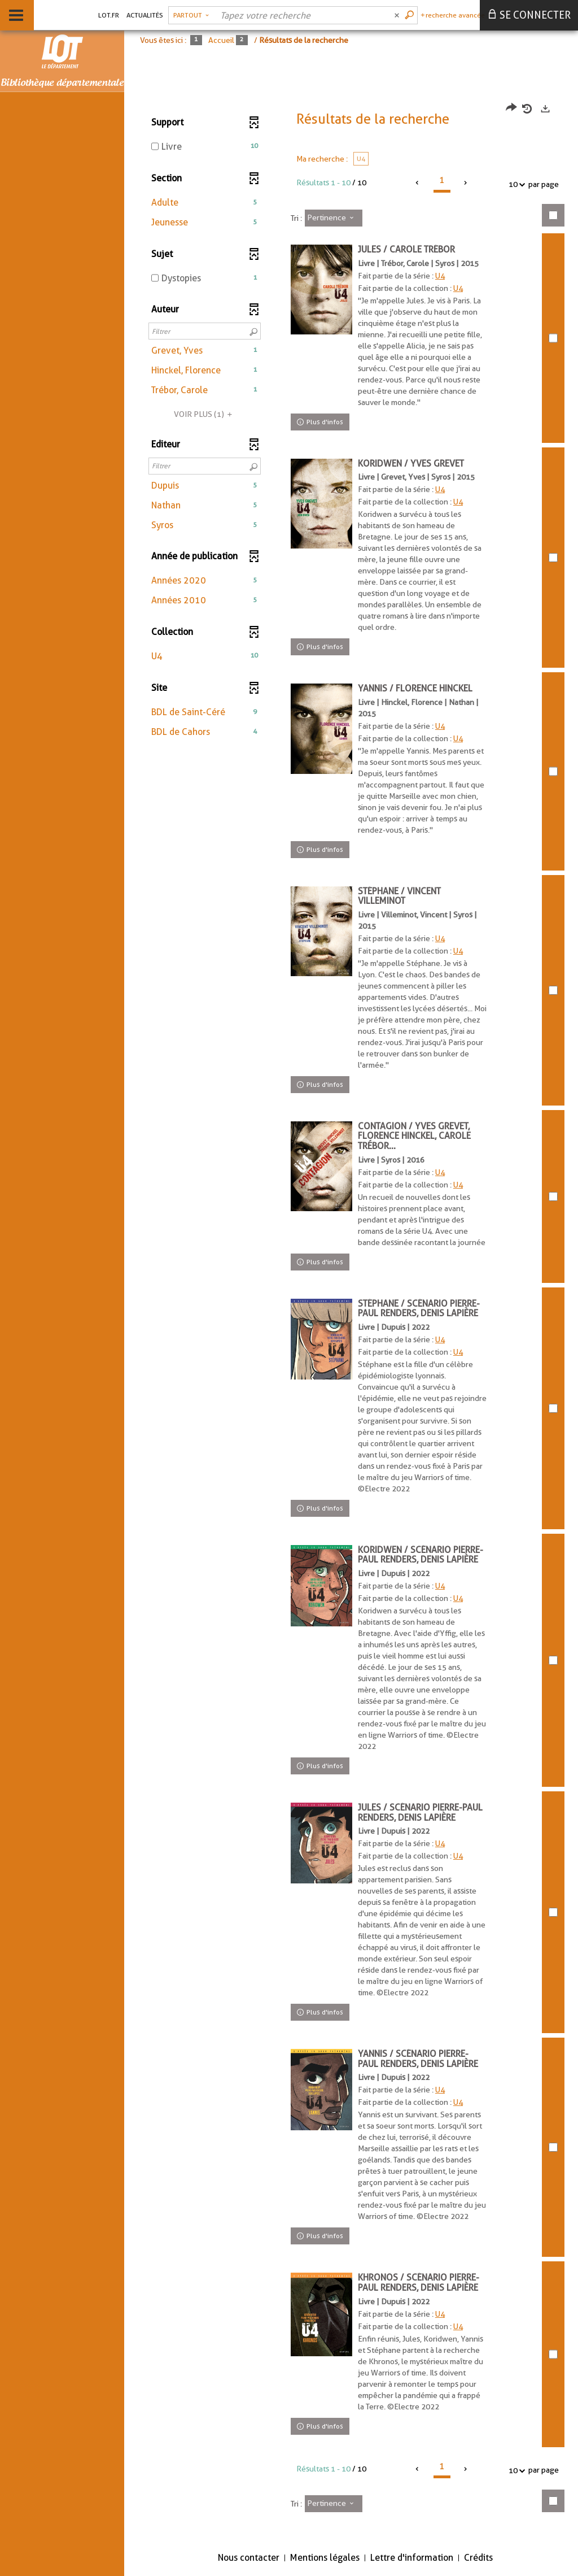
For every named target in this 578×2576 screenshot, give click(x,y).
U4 (440, 275)
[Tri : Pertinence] (333, 218)
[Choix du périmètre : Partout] (191, 15)
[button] (205, 203)
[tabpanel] (351, 1315)
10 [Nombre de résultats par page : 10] (515, 184)
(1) (204, 414)
